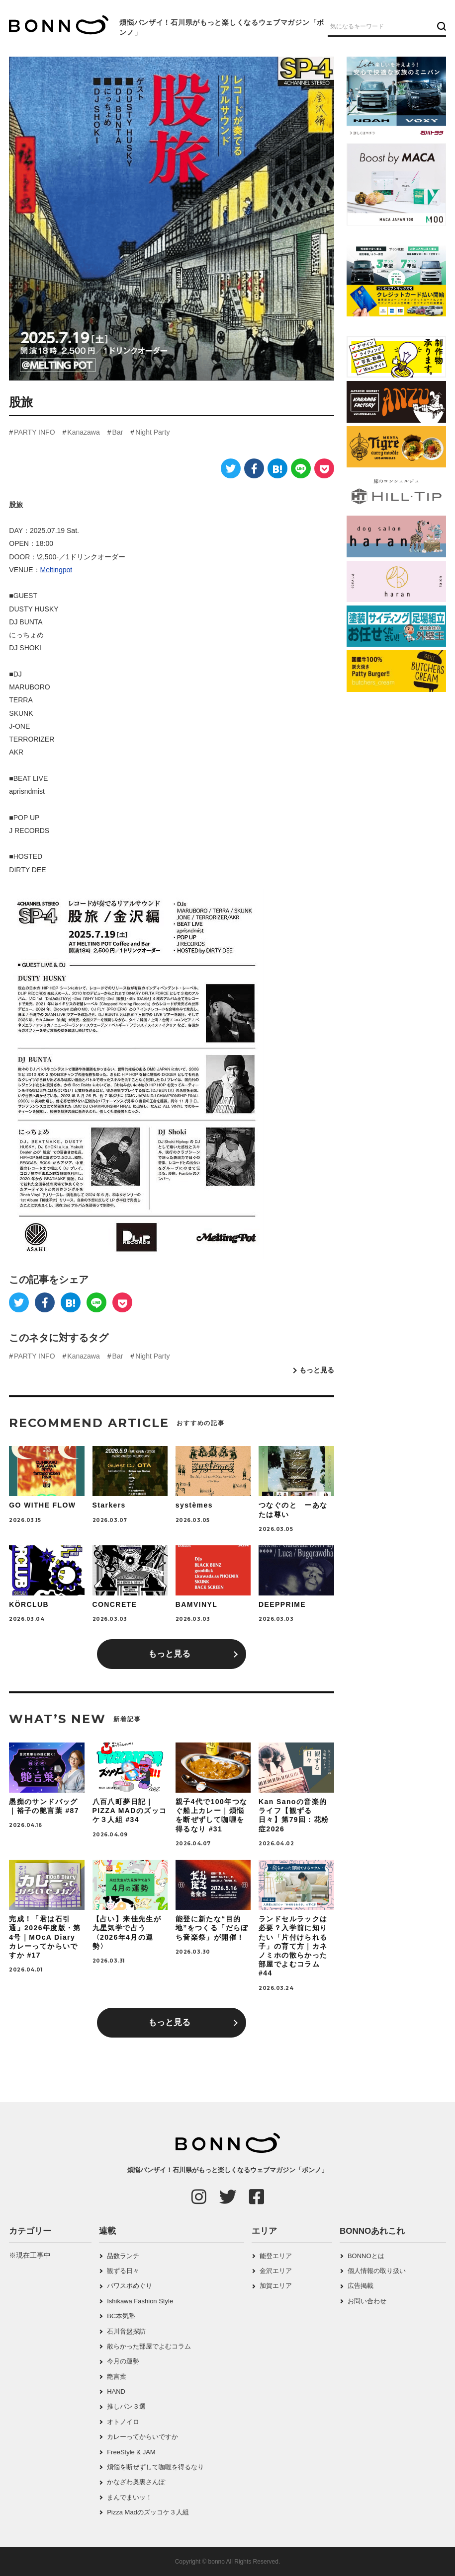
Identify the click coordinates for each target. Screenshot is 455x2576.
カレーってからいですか (142, 2436)
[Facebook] (254, 468)
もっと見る (316, 1370)
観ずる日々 (123, 2270)
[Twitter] (231, 468)
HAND (116, 2391)
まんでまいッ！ (129, 2497)
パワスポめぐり (129, 2285)
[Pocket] (324, 468)
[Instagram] (198, 2196)
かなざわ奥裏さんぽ (136, 2482)
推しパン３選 (126, 2406)
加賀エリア (276, 2285)
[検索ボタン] (440, 26)
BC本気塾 (121, 2316)
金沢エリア (276, 2270)
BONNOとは (366, 2256)
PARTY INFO (34, 432)
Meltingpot (56, 570)
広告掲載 (360, 2285)
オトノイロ (123, 2421)
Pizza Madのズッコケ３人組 (148, 2512)
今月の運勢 (123, 2361)
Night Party (152, 432)
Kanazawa (83, 432)
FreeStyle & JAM (131, 2452)
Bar (117, 432)
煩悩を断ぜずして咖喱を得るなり (155, 2467)
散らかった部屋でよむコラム (149, 2346)
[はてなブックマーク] (277, 468)
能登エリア (276, 2256)
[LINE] (301, 468)
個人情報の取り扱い (377, 2270)
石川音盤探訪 (126, 2331)
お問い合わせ (367, 2301)
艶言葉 (116, 2376)
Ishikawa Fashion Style (140, 2301)
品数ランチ (123, 2256)
